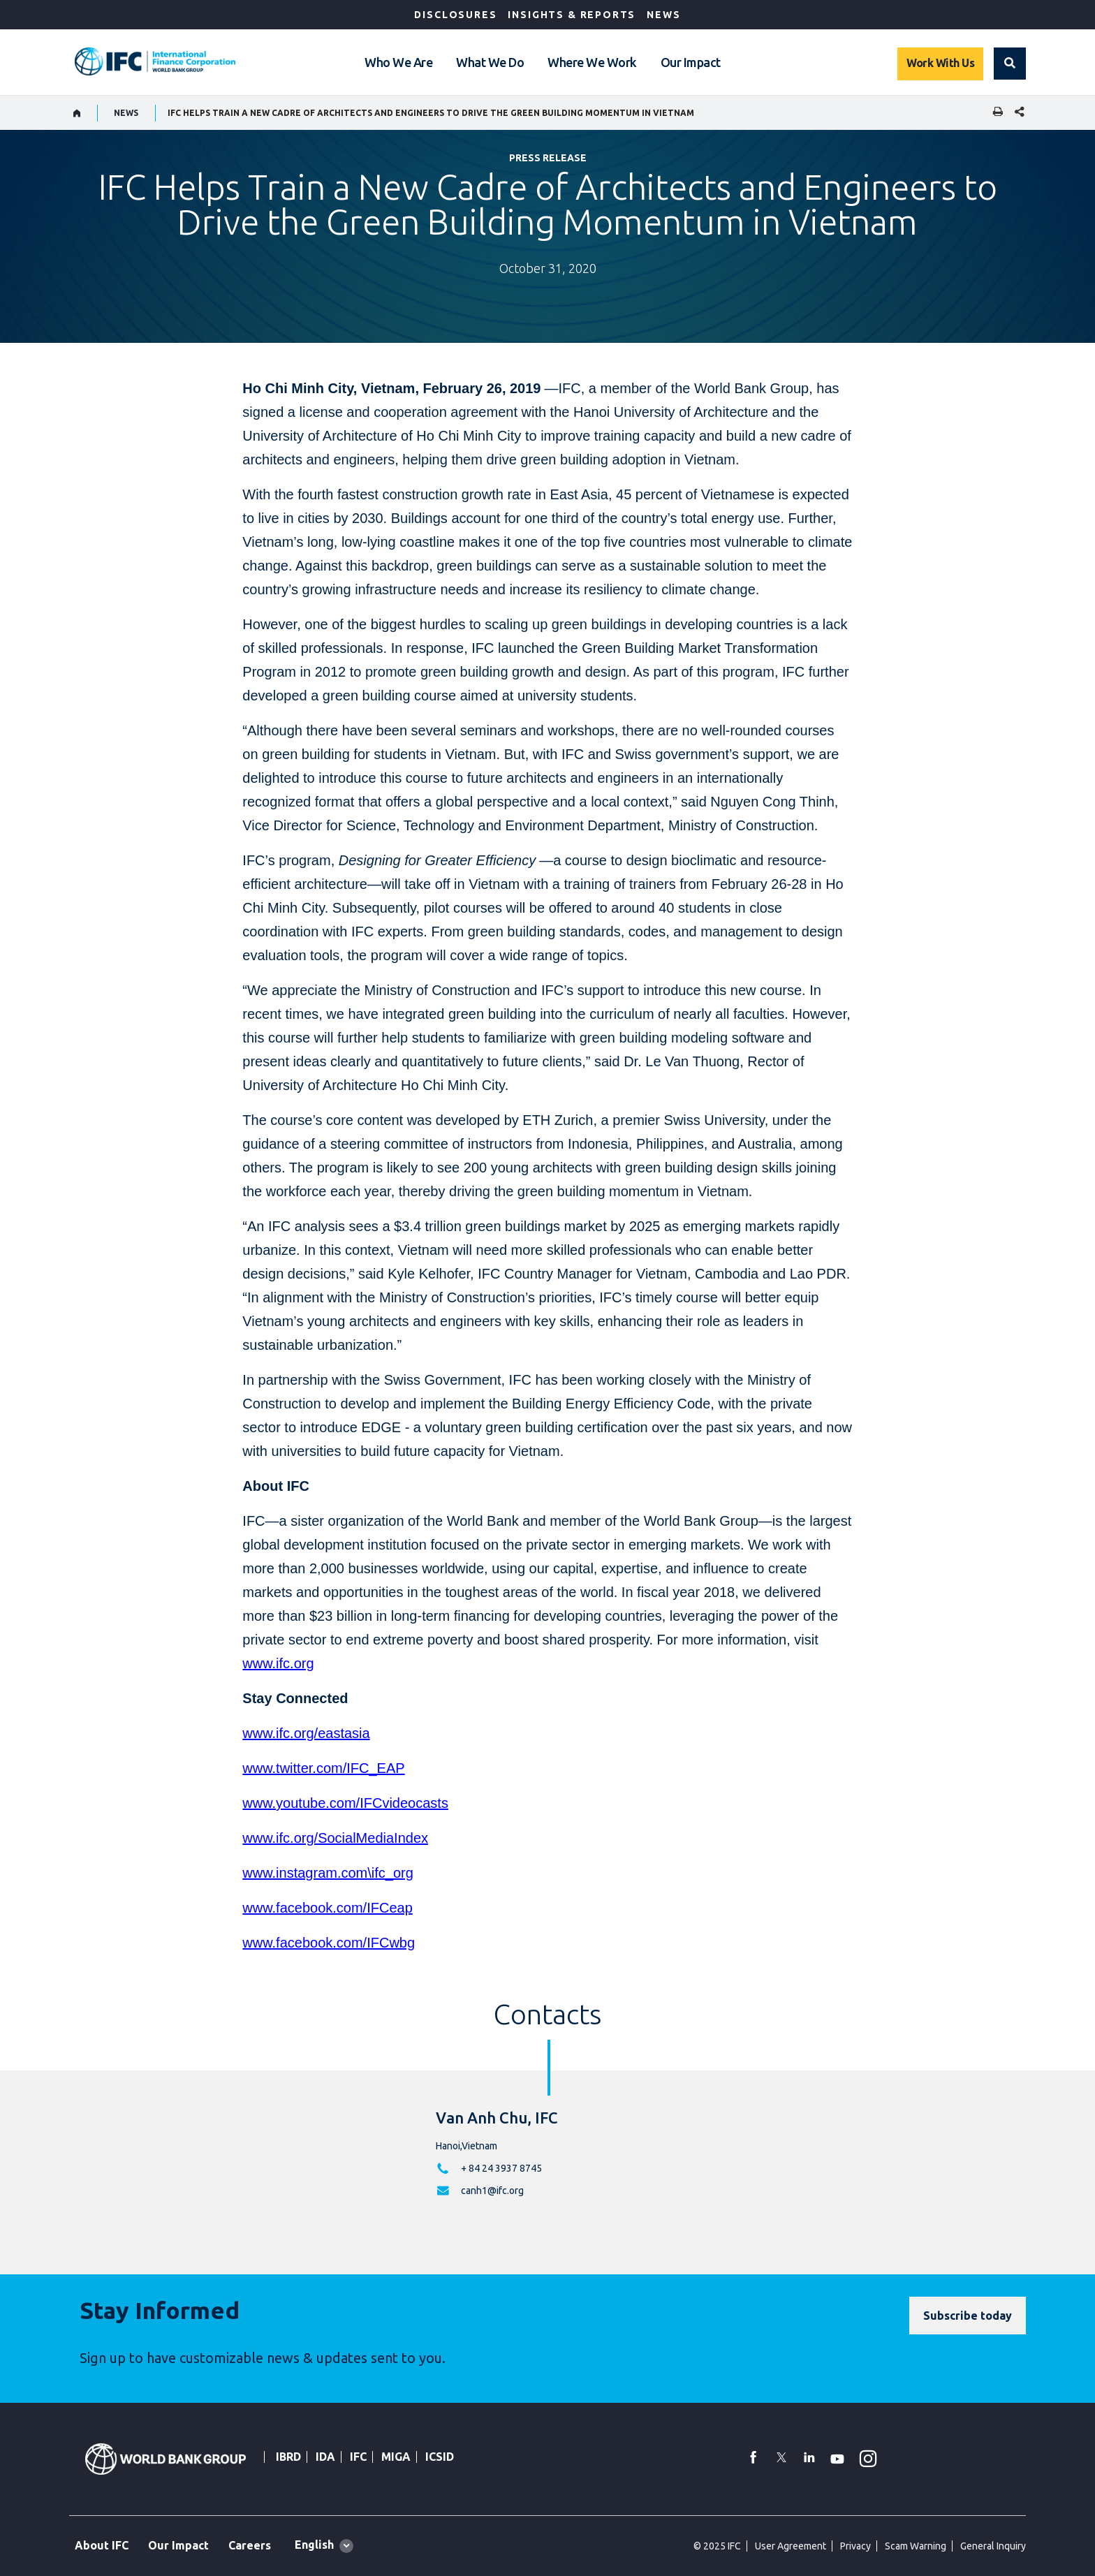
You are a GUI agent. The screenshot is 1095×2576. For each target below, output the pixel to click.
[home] (77, 113)
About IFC (101, 2545)
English (314, 2544)
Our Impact (691, 62)
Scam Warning (915, 2546)
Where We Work (592, 62)
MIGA (396, 2456)
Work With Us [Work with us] (940, 63)
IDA (325, 2456)
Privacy (855, 2546)
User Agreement (790, 2546)
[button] (1010, 63)
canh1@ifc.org (492, 2190)
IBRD (288, 2456)
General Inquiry (993, 2546)
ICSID (439, 2456)
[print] (994, 112)
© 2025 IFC (717, 2546)
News (663, 14)
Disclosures (455, 14)
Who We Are (398, 62)
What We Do (490, 62)
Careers (249, 2545)
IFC (358, 2456)
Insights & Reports (571, 14)
